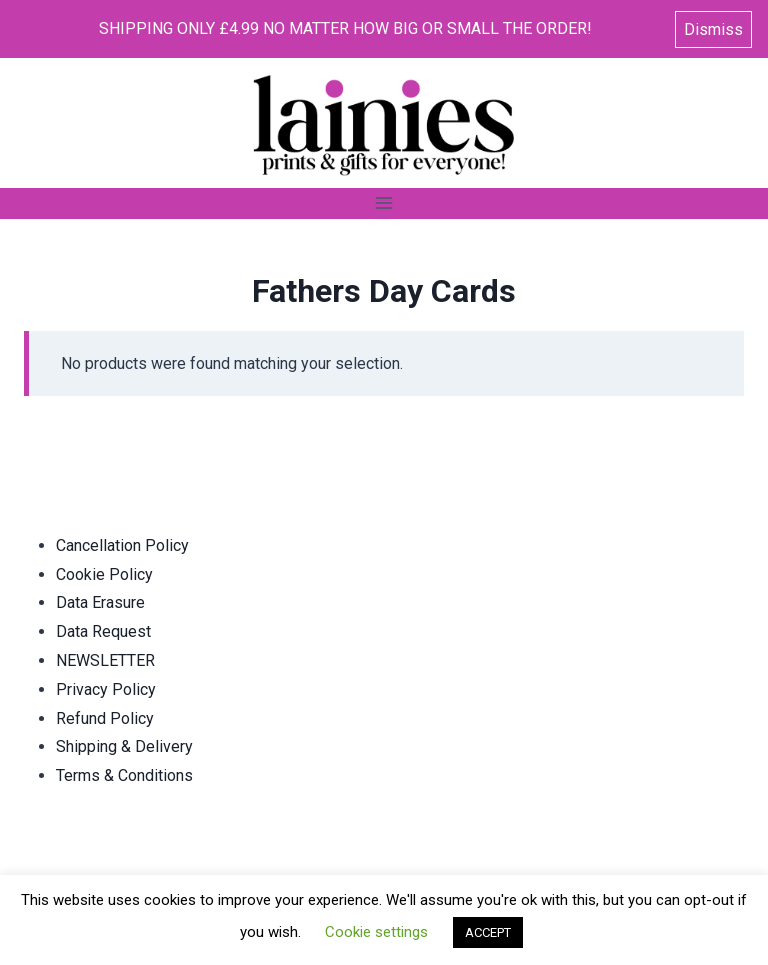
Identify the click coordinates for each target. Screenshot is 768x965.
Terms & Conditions (124, 775)
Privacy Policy (106, 689)
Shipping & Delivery (124, 746)
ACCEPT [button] (488, 932)
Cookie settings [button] (376, 932)
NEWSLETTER (105, 660)
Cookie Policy (104, 574)
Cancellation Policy (122, 545)
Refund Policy (105, 718)
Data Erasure (100, 602)
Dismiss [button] (713, 29)
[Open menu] (384, 203)
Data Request (103, 631)
